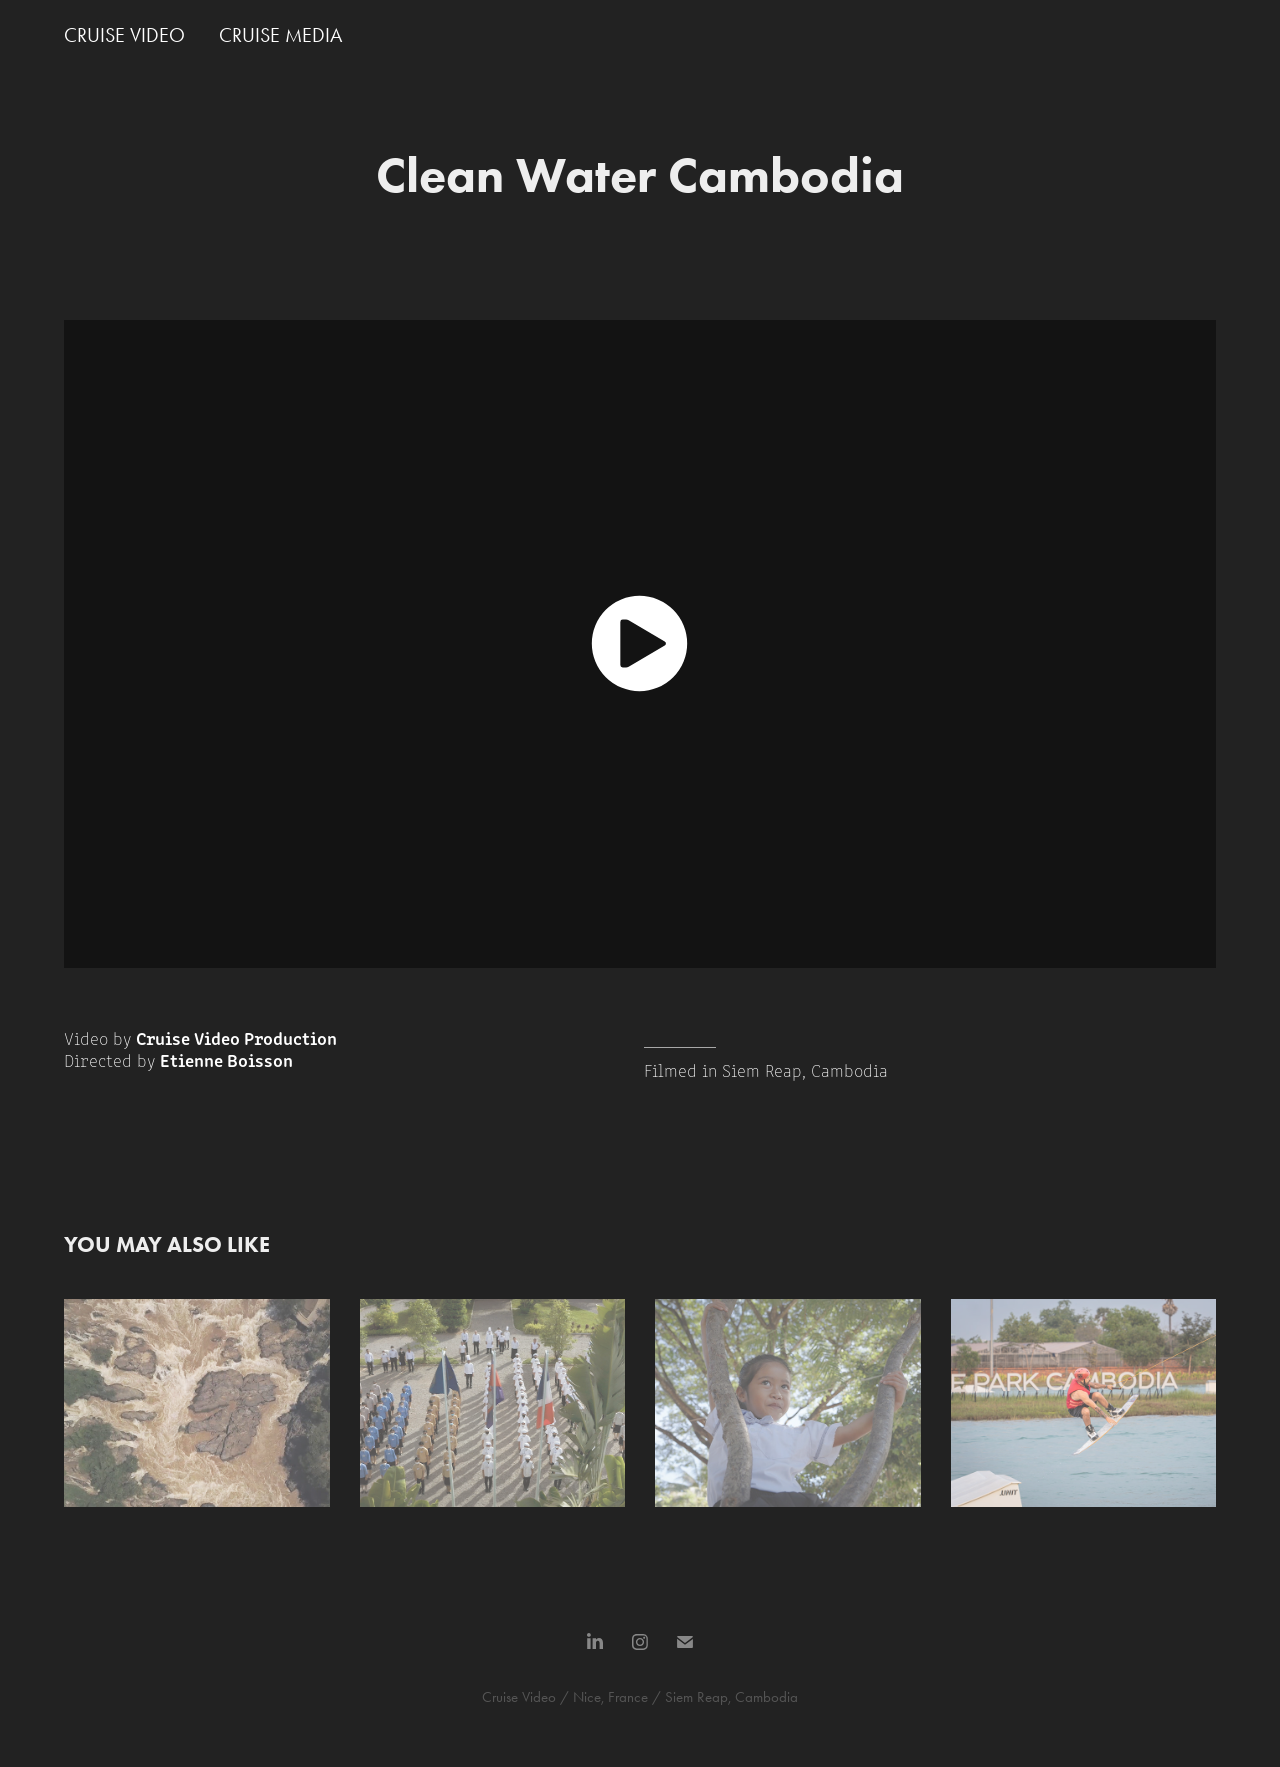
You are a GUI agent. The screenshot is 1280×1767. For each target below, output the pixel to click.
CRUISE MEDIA (280, 35)
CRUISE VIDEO (124, 35)
